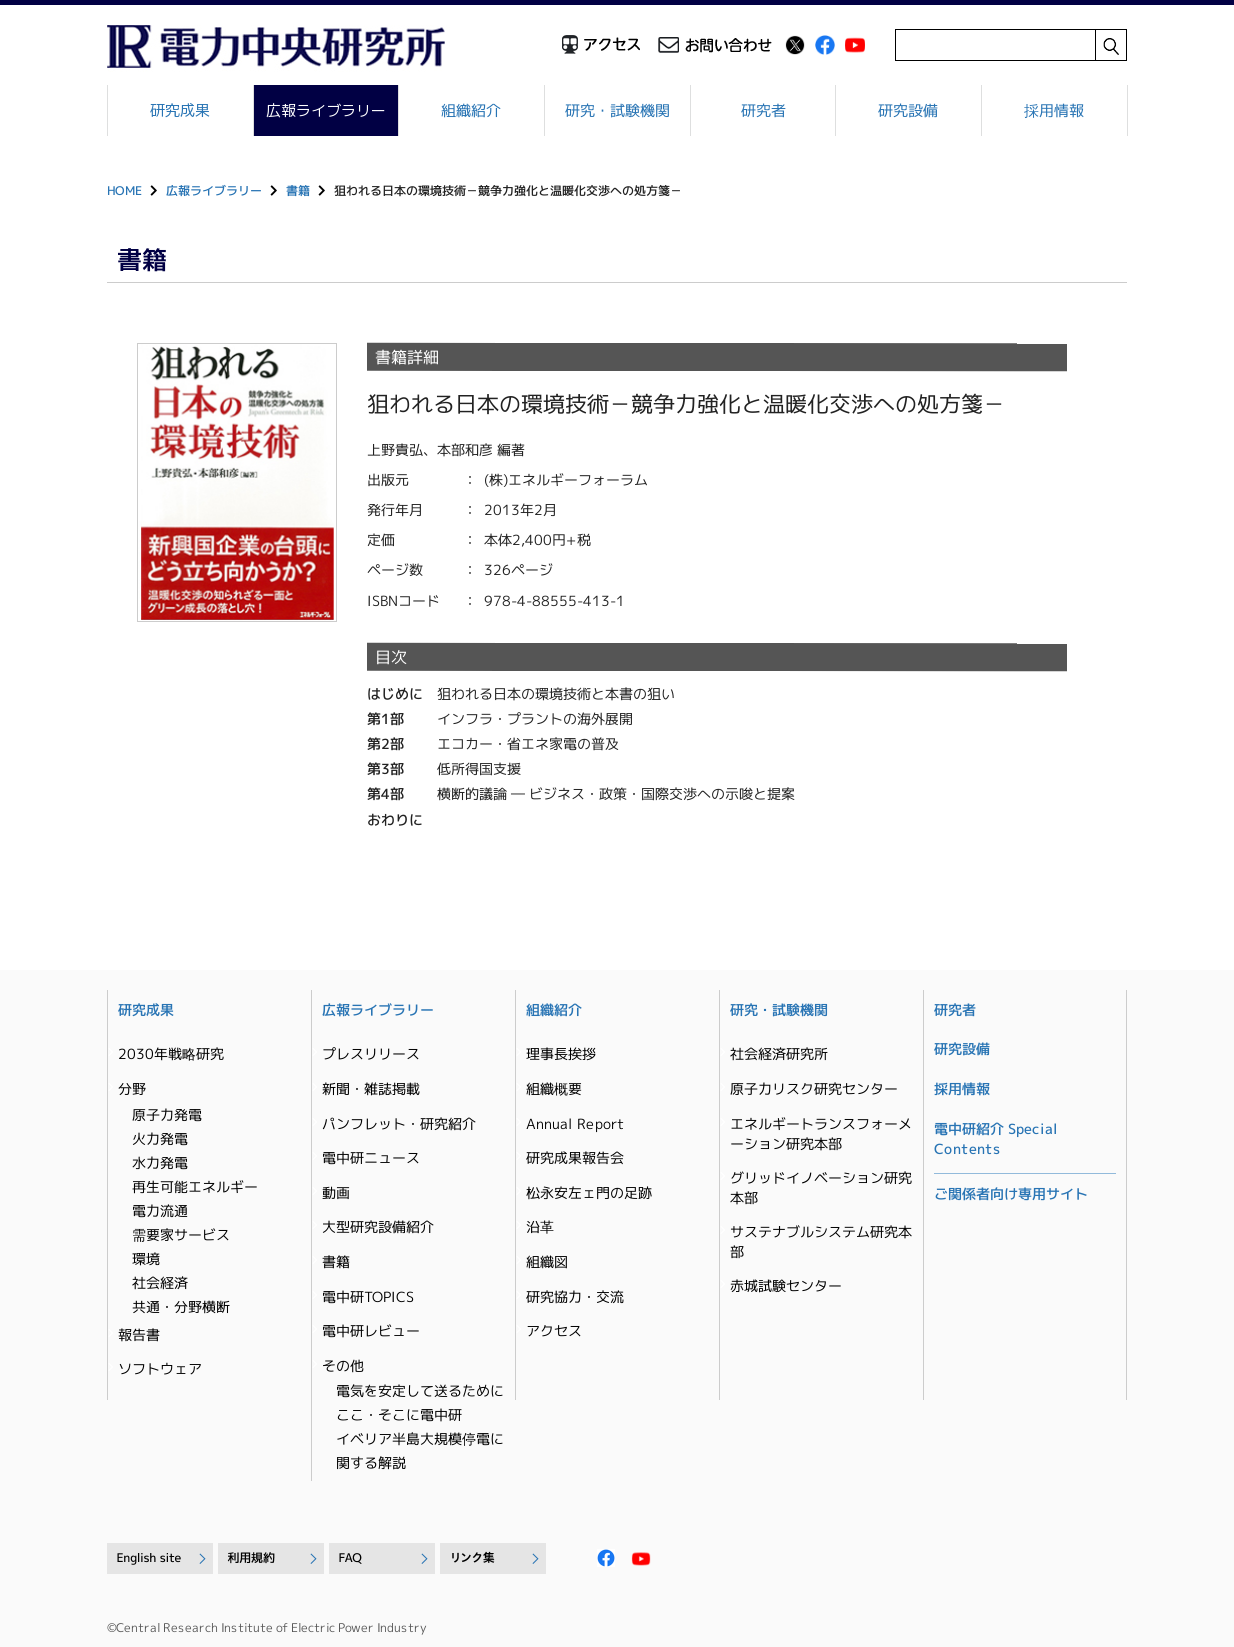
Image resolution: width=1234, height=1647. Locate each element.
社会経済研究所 (779, 1053)
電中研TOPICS (368, 1296)
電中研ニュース (371, 1157)
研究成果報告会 (575, 1157)
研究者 (763, 110)
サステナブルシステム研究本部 (821, 1241)
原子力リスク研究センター (814, 1088)
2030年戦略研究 (171, 1053)
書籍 (298, 190)
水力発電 (160, 1162)
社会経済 (160, 1282)
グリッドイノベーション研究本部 (821, 1187)
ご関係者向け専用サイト (1011, 1193)
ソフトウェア (160, 1368)
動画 (336, 1192)
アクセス (554, 1330)
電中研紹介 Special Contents (996, 1138)
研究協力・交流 (575, 1296)
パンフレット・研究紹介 (399, 1123)
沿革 (540, 1226)
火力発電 (160, 1138)
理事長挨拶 (561, 1053)
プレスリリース (371, 1053)
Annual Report (575, 1123)
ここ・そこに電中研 (399, 1414)
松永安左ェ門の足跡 (589, 1192)
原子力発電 (167, 1114)
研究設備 (909, 110)
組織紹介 (472, 110)
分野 (132, 1088)
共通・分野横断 (181, 1306)
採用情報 (1054, 110)
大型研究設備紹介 (378, 1226)
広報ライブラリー (326, 110)
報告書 (139, 1334)
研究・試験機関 (617, 110)
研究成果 (180, 110)
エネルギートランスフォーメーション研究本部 (821, 1133)
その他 (343, 1365)
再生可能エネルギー (195, 1186)
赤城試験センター (786, 1285)
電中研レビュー (371, 1330)
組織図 (547, 1261)
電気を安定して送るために (420, 1390)
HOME (124, 190)
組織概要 (554, 1088)
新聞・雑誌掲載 (371, 1088)
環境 (146, 1258)
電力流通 (160, 1210)
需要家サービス (181, 1234)
